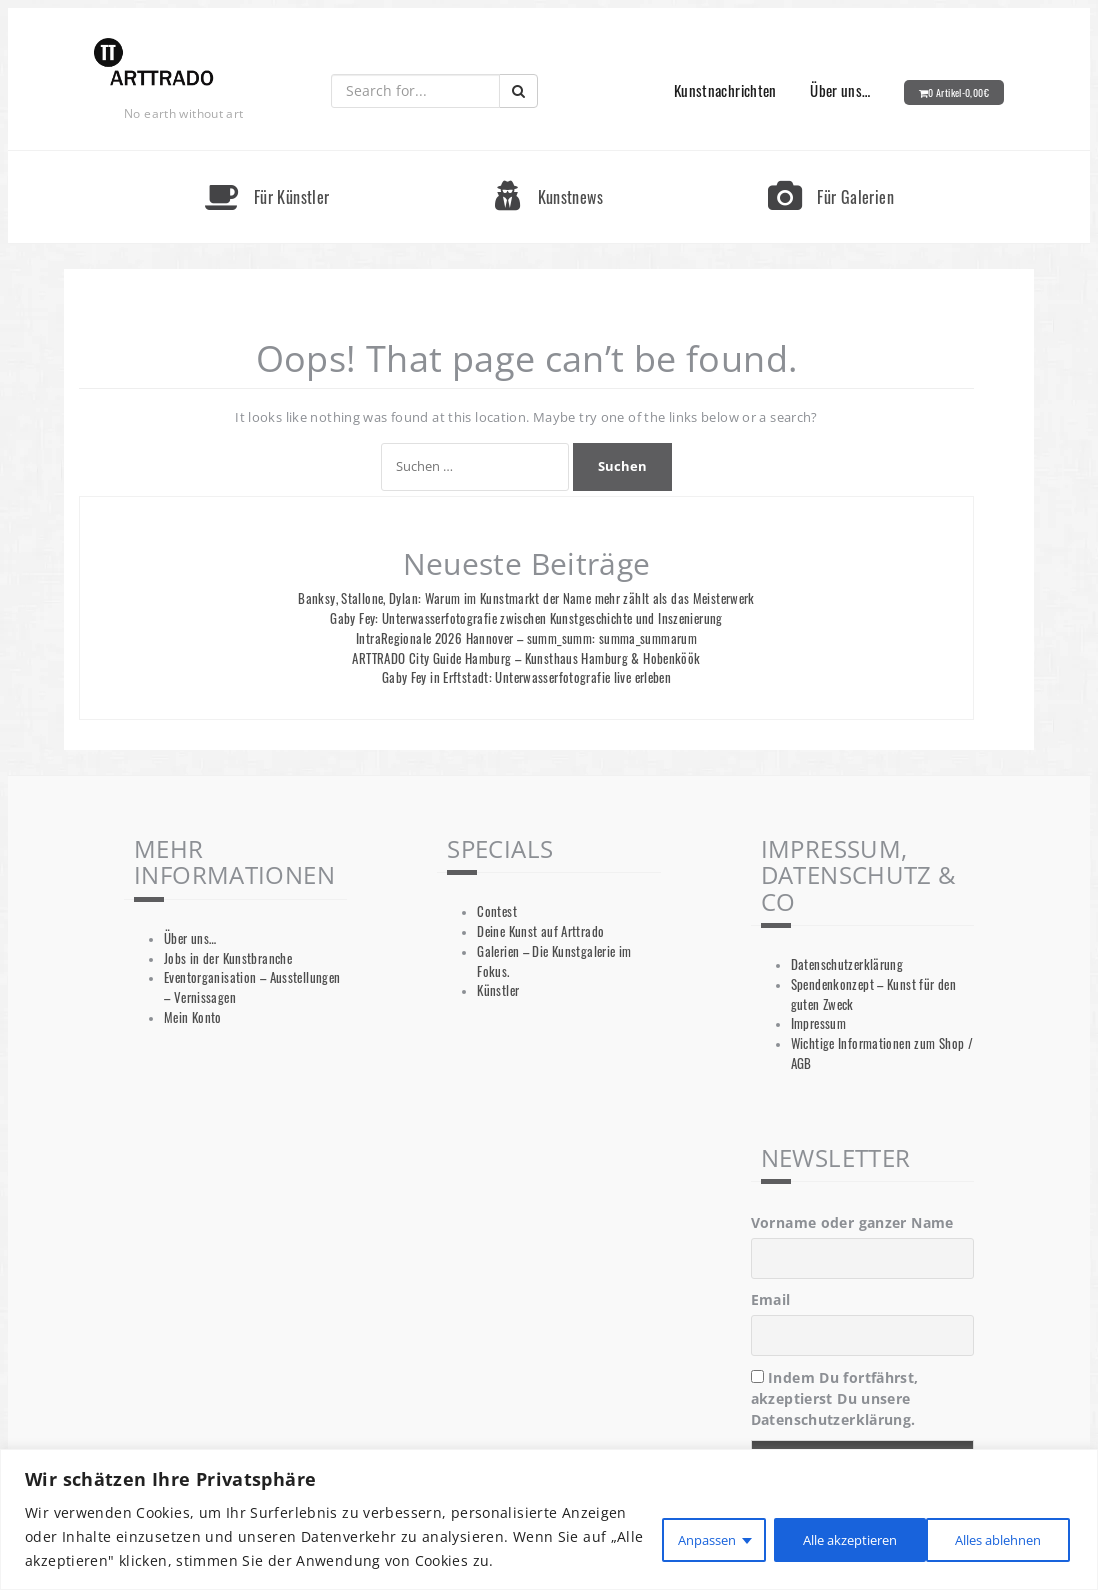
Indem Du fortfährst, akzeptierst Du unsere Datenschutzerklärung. (835, 1398)
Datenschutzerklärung (847, 964)
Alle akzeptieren (990, 1524)
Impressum (818, 1023)
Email (771, 1299)
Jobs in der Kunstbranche (228, 958)
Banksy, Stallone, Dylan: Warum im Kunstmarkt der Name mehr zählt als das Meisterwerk (526, 598)
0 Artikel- (958, 92)
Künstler (498, 990)
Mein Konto (193, 1017)
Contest (497, 911)
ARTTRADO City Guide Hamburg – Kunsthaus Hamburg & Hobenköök (526, 658)
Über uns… (840, 90)
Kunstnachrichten (725, 90)
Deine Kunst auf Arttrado (540, 931)
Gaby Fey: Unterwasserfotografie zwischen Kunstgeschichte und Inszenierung (526, 618)
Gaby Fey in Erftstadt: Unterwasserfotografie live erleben (526, 677)
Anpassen (670, 1524)
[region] (549, 1507)
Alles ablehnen (820, 1524)
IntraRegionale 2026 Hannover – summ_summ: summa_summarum (526, 638)
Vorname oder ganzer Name (852, 1222)
